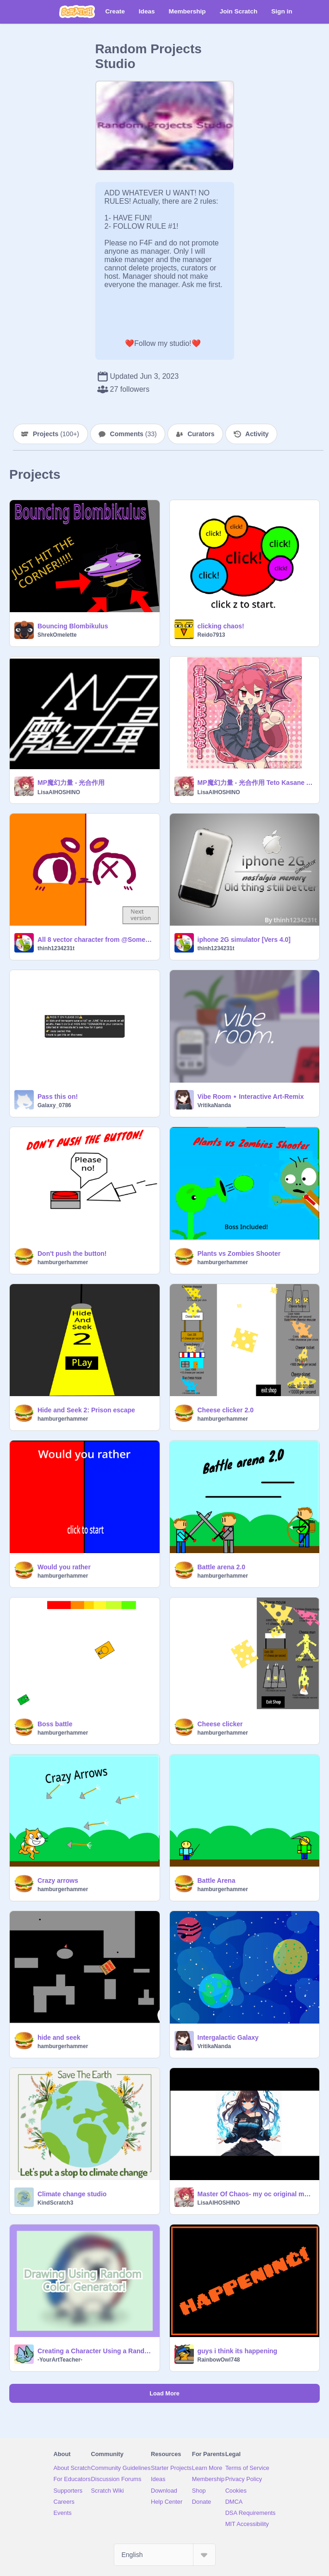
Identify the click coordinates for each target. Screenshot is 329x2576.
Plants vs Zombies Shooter (239, 1253)
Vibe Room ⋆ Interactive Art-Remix (251, 1096)
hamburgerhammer (62, 1262)
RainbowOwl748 (219, 2360)
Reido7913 (211, 635)
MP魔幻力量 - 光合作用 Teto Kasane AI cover (256, 782)
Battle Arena (217, 1880)
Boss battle (54, 1724)
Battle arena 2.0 (222, 1567)
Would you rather (64, 1567)
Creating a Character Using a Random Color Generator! (95, 2351)
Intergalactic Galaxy (228, 2037)
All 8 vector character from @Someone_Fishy (95, 939)
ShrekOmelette (57, 635)
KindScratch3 (55, 2203)
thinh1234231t (55, 948)
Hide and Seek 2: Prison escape (86, 1410)
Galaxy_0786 (54, 1105)
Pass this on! (57, 1096)
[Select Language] (165, 2555)
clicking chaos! (221, 626)
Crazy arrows (57, 1880)
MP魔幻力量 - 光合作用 (71, 782)
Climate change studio (71, 2194)
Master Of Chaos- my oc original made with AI (256, 2194)
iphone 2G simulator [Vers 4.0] (244, 939)
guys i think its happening (238, 2351)
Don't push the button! (72, 1253)
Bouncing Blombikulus (72, 626)
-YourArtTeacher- (59, 2360)
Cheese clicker (220, 1724)
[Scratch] (77, 11)
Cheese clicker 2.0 (226, 1410)
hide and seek (59, 2037)
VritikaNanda (214, 1105)
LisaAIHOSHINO (58, 792)
